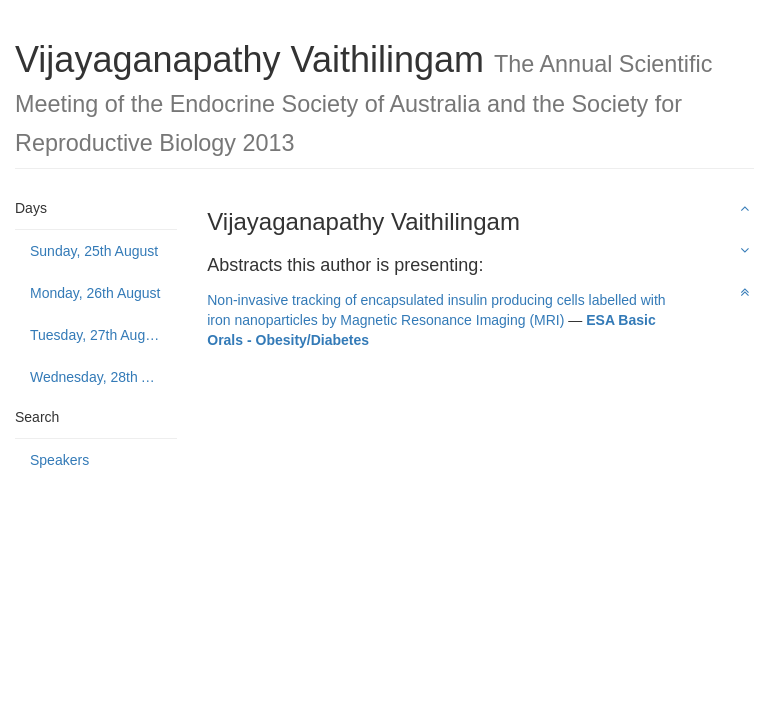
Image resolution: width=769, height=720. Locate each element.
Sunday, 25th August (94, 251)
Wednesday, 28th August (103, 377)
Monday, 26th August (95, 293)
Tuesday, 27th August (97, 335)
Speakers (59, 460)
